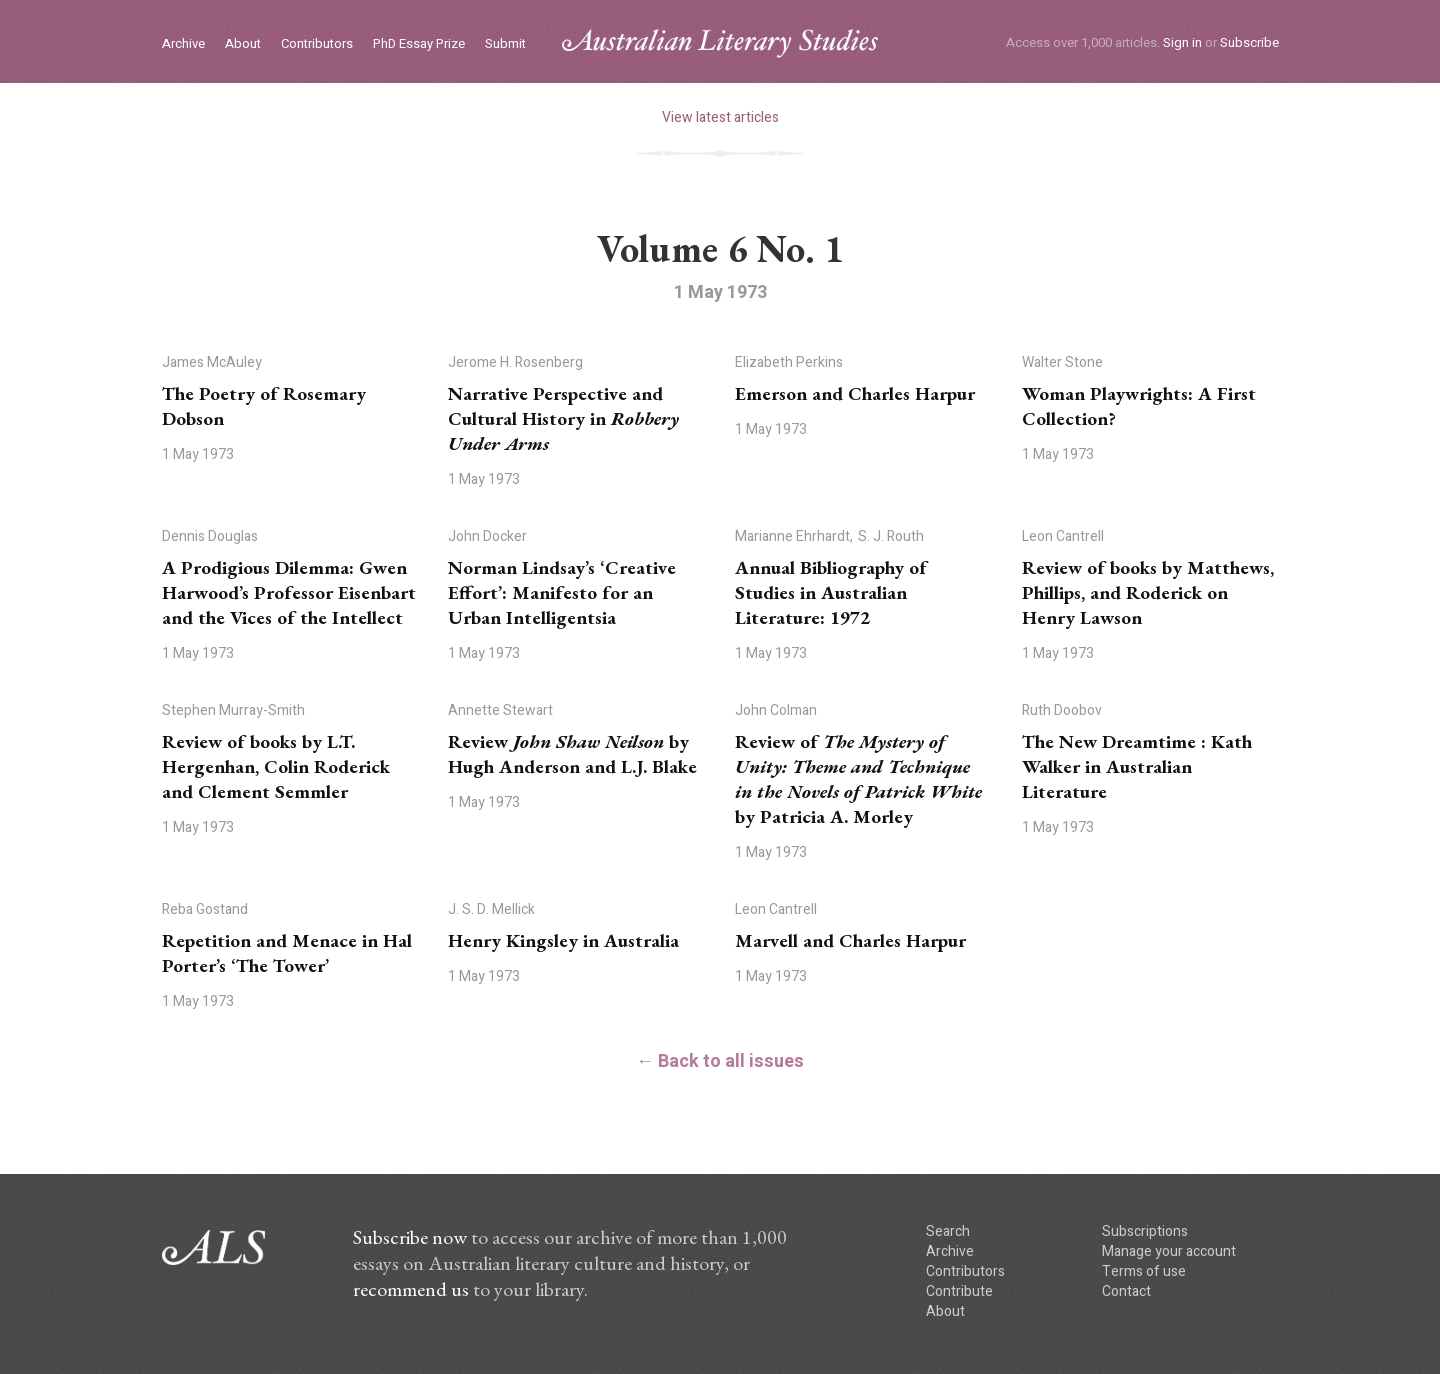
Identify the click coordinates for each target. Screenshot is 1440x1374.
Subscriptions (1145, 1231)
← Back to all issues (720, 1061)
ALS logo (720, 43)
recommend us (411, 1289)
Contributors (317, 44)
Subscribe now (410, 1237)
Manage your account (1169, 1251)
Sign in (1182, 42)
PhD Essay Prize (419, 44)
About (243, 44)
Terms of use (1144, 1271)
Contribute (959, 1291)
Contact (1126, 1291)
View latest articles (720, 117)
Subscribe (1249, 42)
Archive (183, 44)
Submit (505, 44)
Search (948, 1231)
